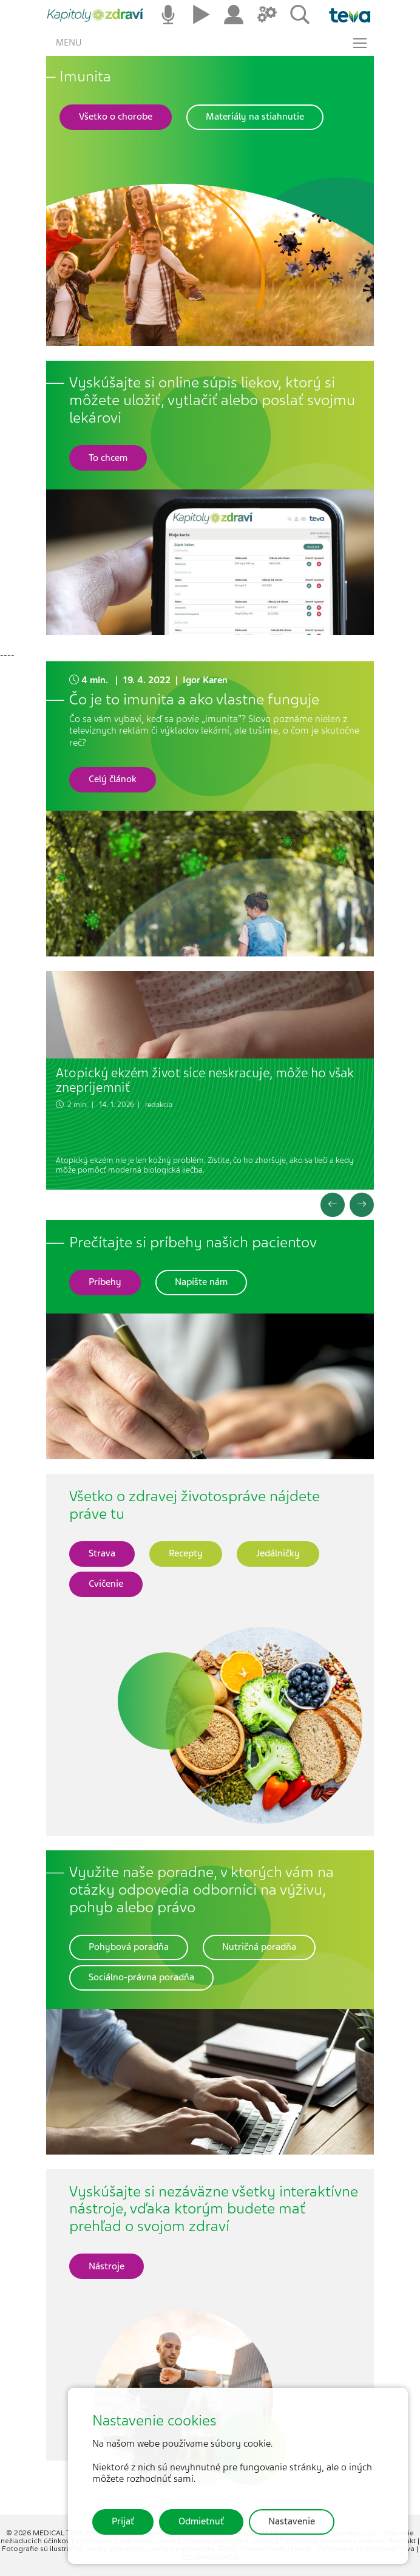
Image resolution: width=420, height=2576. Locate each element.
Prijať (123, 2521)
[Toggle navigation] (360, 43)
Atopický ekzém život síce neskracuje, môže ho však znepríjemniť (205, 1080)
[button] (115, 117)
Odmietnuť (201, 2521)
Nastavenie (291, 2521)
